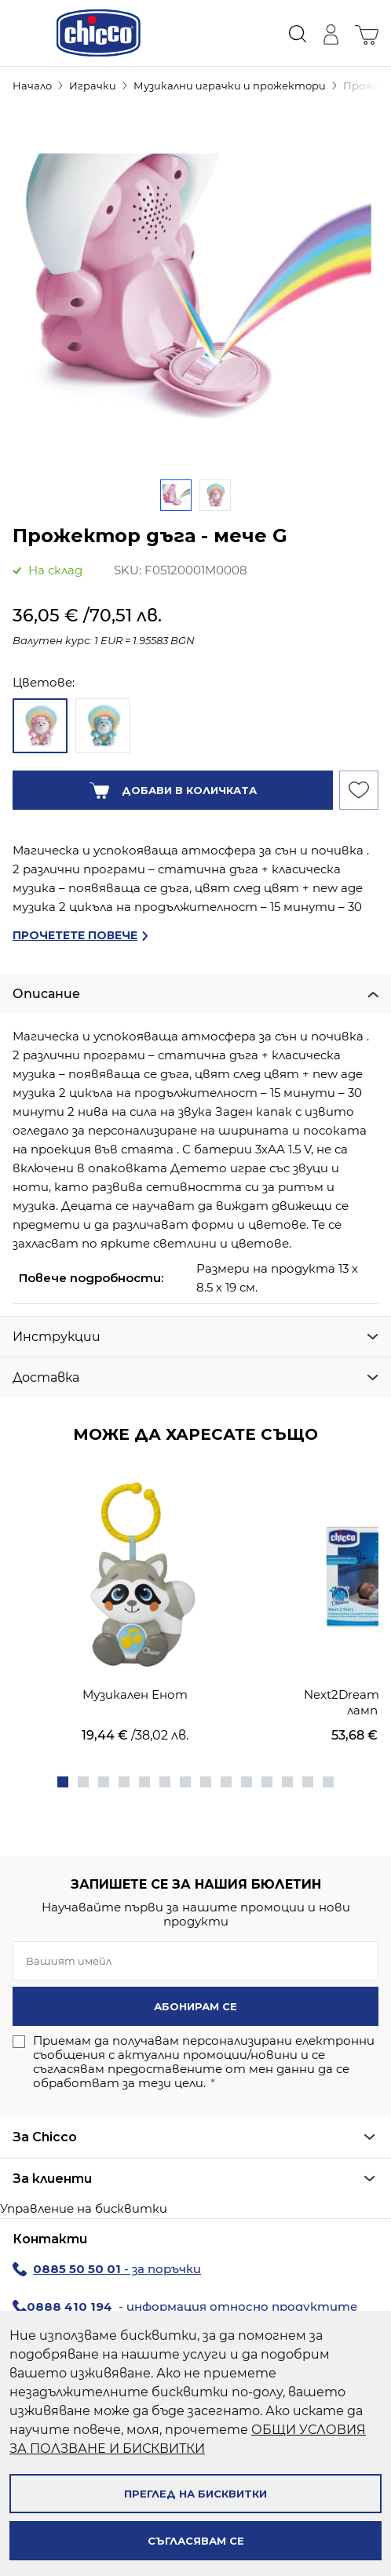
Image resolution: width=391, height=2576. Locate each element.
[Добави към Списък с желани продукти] (358, 790)
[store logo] (99, 32)
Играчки (92, 85)
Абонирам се (195, 2006)
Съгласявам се (196, 2540)
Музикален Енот (135, 1694)
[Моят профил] (330, 33)
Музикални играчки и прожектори (229, 85)
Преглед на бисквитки (195, 2493)
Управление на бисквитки (83, 2208)
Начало (32, 85)
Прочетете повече (75, 935)
